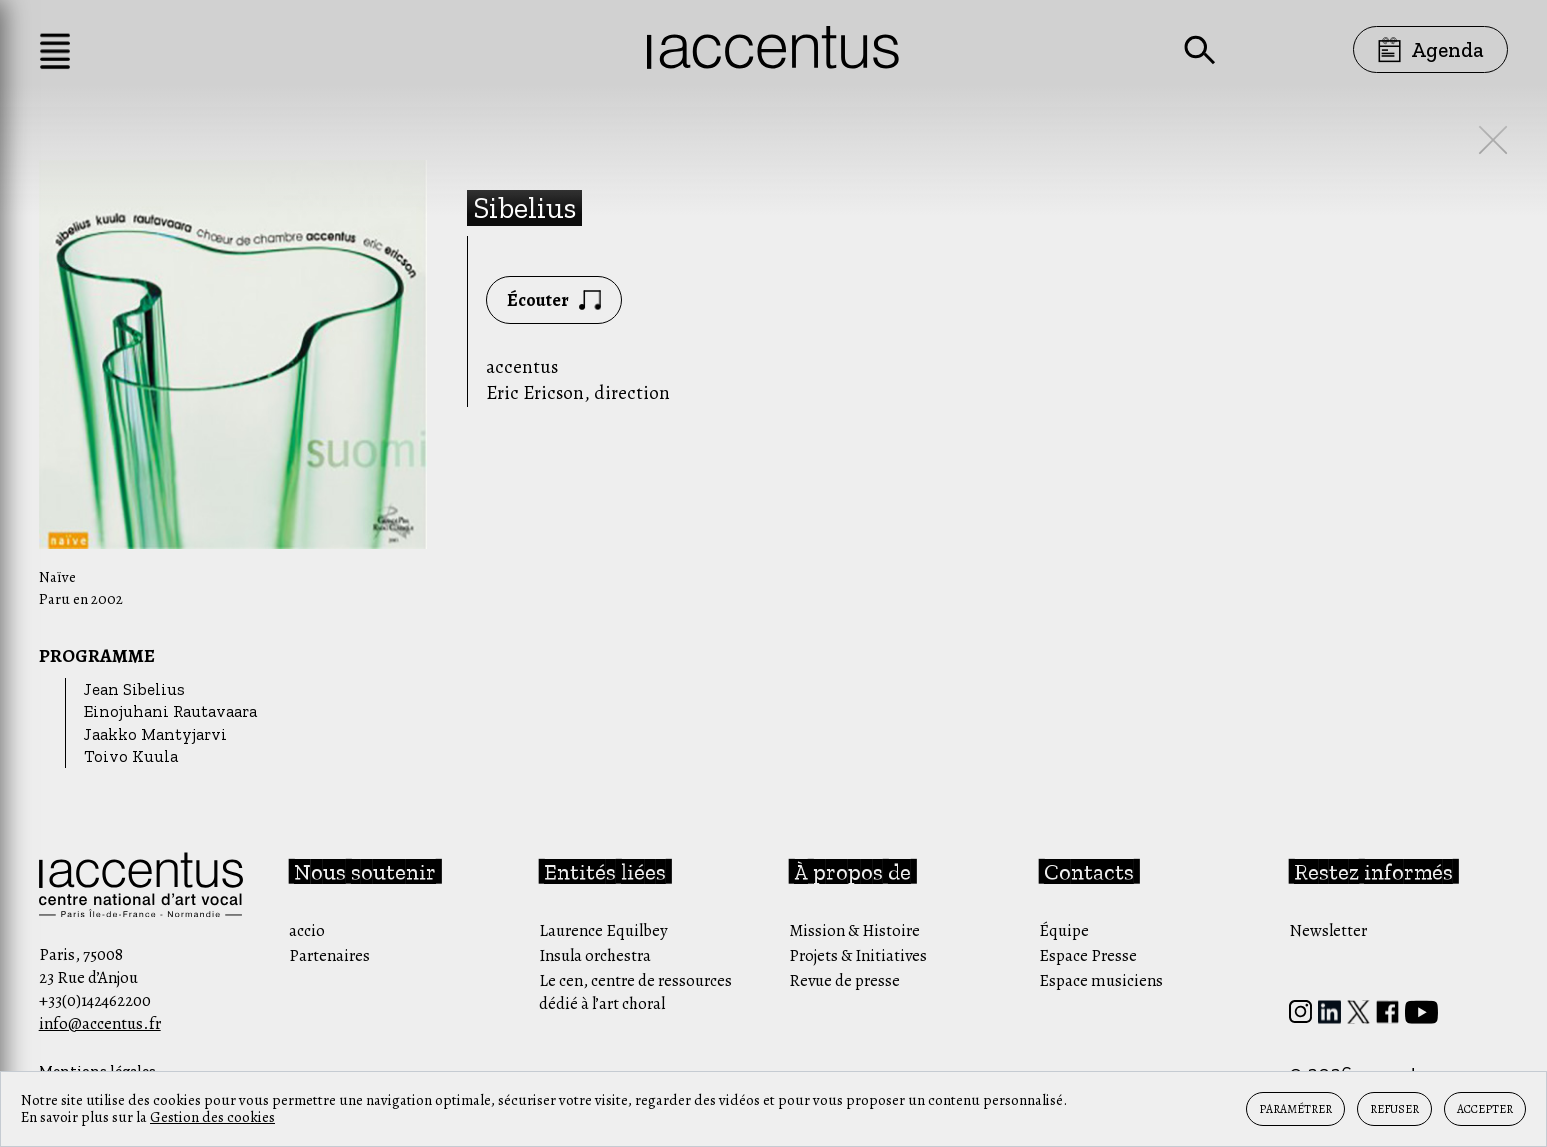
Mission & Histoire (854, 930)
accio (307, 930)
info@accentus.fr (100, 1023)
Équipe (1064, 930)
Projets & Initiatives (858, 955)
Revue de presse (844, 980)
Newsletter (1328, 930)
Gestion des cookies (212, 1117)
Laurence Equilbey (603, 930)
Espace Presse (1088, 955)
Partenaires (329, 955)
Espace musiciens (1101, 980)
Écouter (554, 300)
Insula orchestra (595, 955)
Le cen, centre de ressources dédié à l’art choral (635, 992)
